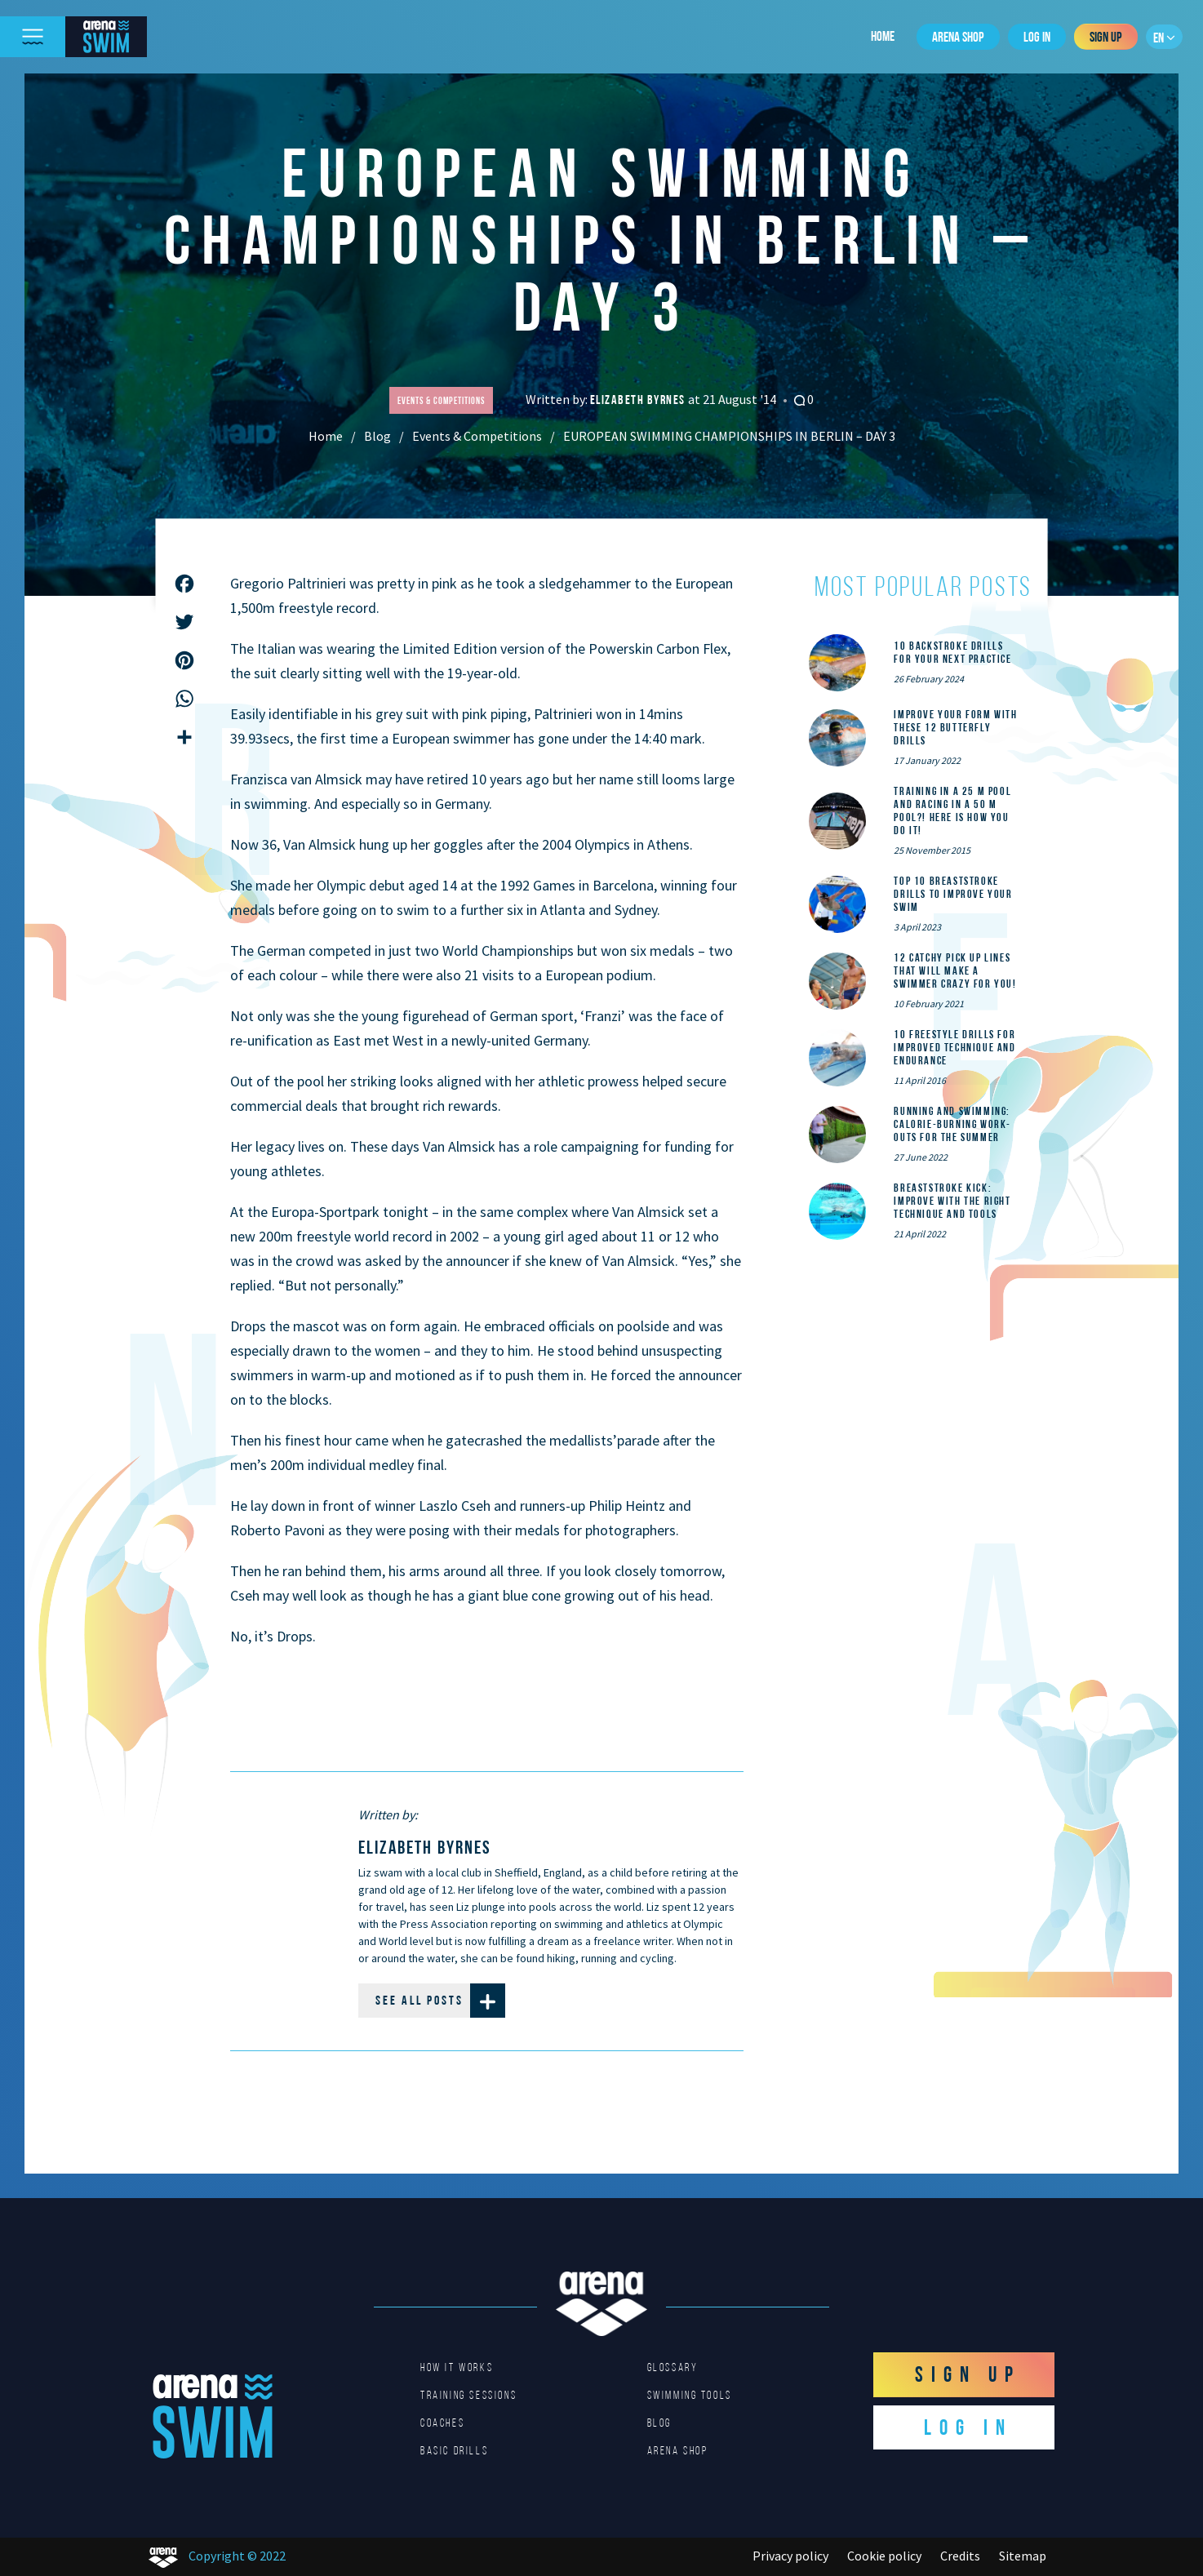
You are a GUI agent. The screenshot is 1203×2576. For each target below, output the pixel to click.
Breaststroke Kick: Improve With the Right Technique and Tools (952, 1200)
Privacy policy (790, 2555)
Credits (960, 2555)
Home (882, 36)
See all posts (440, 2000)
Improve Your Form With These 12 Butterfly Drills (955, 727)
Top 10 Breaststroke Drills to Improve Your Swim (953, 893)
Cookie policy (884, 2555)
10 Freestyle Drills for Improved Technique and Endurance (954, 1047)
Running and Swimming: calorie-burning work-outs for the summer (952, 1124)
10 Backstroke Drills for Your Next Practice (952, 652)
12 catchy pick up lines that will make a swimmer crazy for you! (955, 970)
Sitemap (1022, 2555)
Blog (377, 436)
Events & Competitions (477, 436)
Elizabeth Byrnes (639, 399)
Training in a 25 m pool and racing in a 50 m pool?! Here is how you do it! (952, 810)
